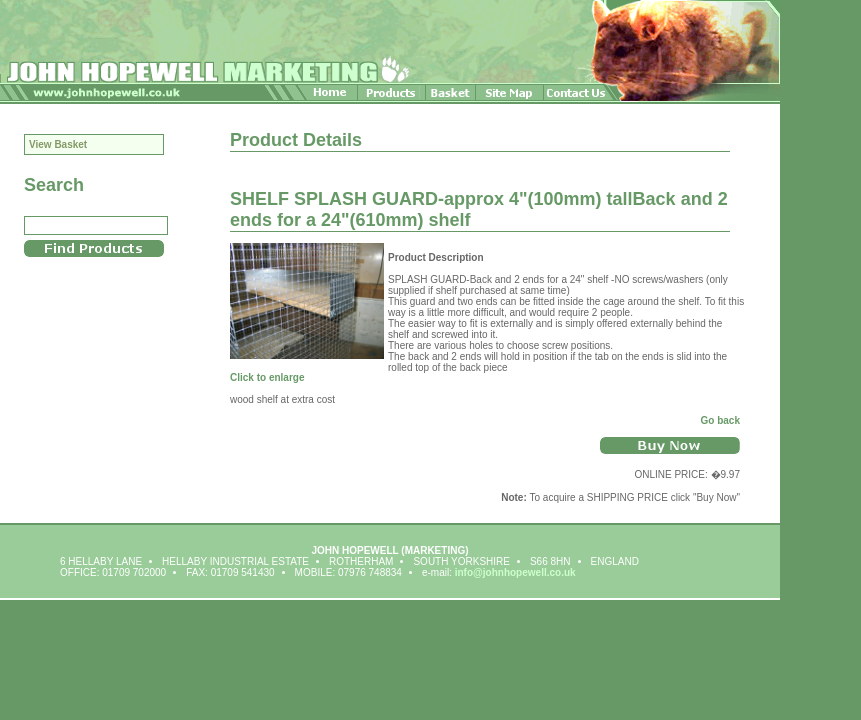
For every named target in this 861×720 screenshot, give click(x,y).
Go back (720, 420)
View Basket (58, 144)
